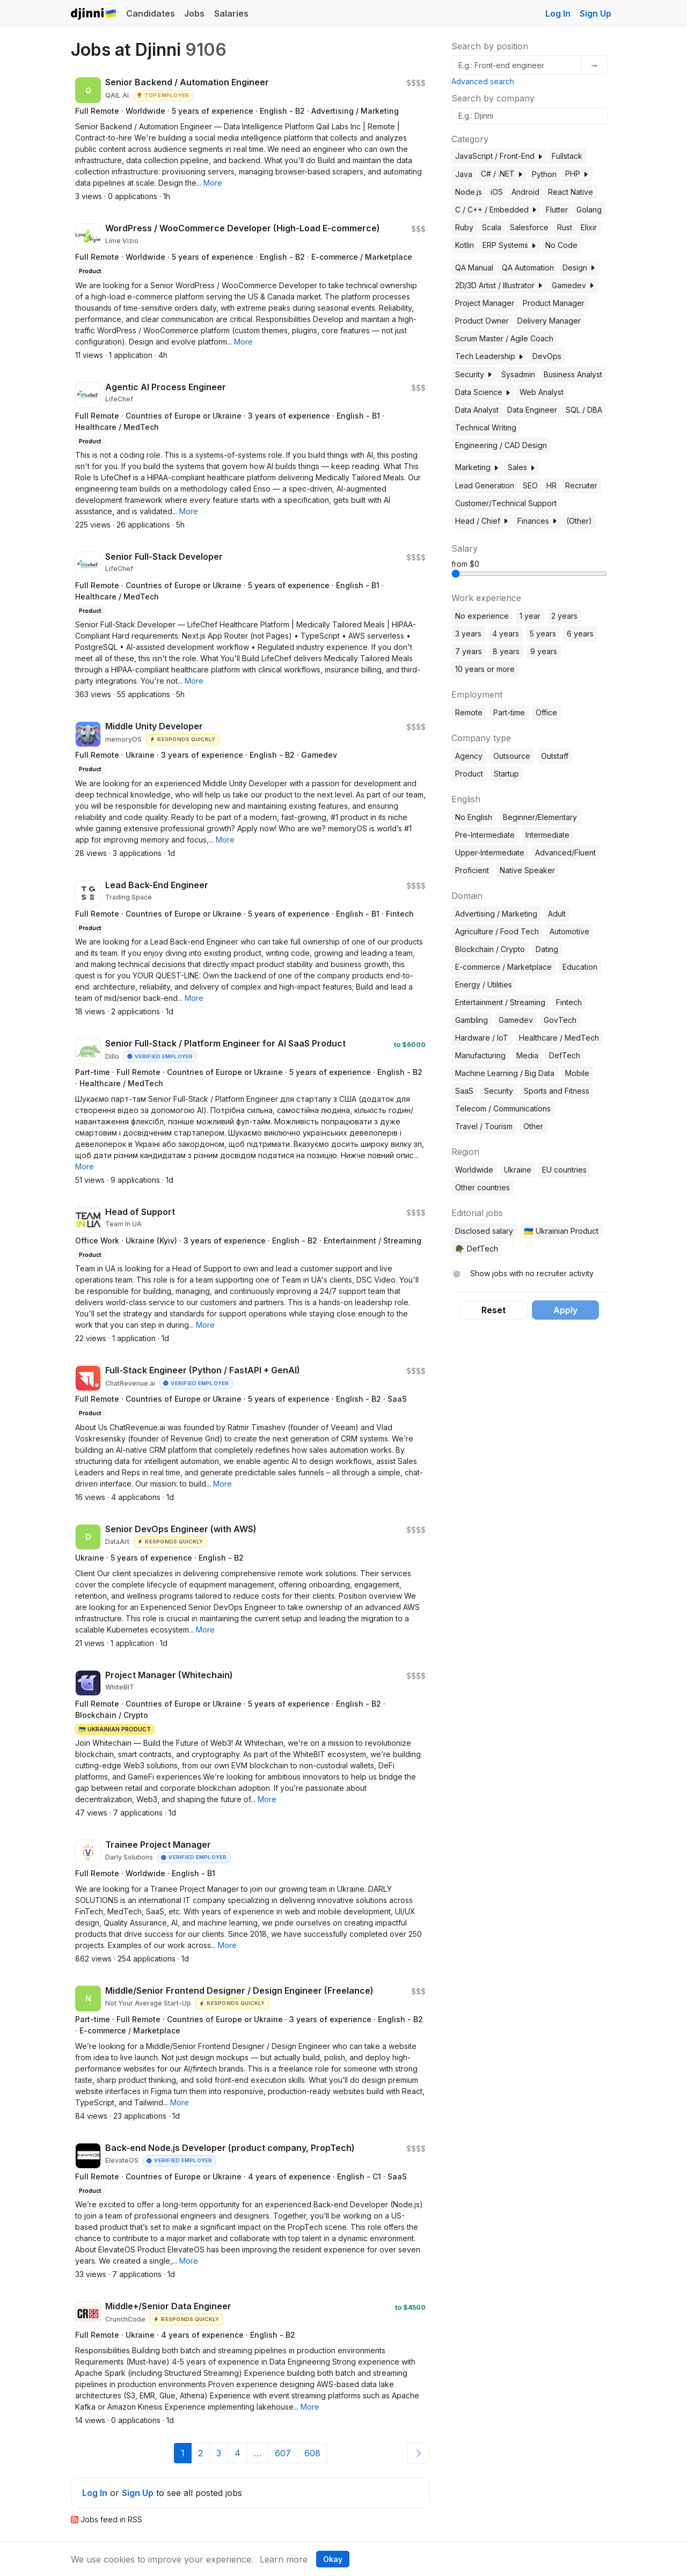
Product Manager (553, 303)
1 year (530, 615)
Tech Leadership (489, 356)
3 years (468, 633)
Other (533, 1126)
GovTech (560, 1019)
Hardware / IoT (481, 1037)
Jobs (194, 13)
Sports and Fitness (556, 1090)
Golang (589, 209)
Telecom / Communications (503, 1108)
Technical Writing (485, 427)
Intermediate (547, 834)
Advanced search (482, 81)
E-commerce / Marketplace (503, 966)
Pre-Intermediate (485, 834)
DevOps (546, 356)
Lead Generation (484, 485)
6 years (580, 633)
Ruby (464, 227)
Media (527, 1055)
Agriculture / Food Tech (497, 931)
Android (525, 191)
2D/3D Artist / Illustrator (499, 285)
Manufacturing (480, 1055)
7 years (468, 651)
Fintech (569, 1002)
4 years (505, 633)
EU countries (564, 1169)
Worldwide (474, 1169)
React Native (570, 191)
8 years (506, 651)
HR (551, 485)
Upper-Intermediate (489, 852)
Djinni (94, 14)
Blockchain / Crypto (490, 949)
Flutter (557, 209)
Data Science (483, 392)
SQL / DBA (584, 409)
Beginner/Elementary (540, 817)
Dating (547, 949)
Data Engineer (532, 409)
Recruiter (581, 485)
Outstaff (554, 755)
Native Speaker (527, 870)
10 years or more (485, 669)
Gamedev (573, 285)
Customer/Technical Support (506, 503)
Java (463, 174)
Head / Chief (482, 520)
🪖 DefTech (476, 1248)
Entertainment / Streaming (500, 1002)
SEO (530, 485)
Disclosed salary (484, 1230)
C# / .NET (502, 173)
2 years (564, 615)
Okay (332, 2559)
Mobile (577, 1073)
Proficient (472, 870)
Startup (506, 773)
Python (544, 174)
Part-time (509, 712)
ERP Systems (510, 245)
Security (474, 374)
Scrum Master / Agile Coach (504, 338)
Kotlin (464, 245)
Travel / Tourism (484, 1126)
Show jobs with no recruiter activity (532, 1273)
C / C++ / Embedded (496, 209)
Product (469, 773)
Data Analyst (477, 409)
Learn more (284, 2559)
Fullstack (567, 155)
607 (283, 2453)
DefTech (564, 1055)
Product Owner (482, 320)
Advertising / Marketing (496, 913)
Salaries (231, 13)
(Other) (579, 520)
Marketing (477, 467)
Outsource (511, 755)
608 (312, 2453)
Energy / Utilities (483, 984)
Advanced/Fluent (565, 852)
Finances (537, 520)
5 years (543, 633)
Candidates (150, 13)
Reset (493, 1310)
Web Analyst (542, 392)
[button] (212, 182)
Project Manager (484, 303)
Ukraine (517, 1169)
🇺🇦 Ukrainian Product (561, 1230)
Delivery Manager (549, 320)
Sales (522, 467)
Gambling (471, 1019)
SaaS (464, 1090)
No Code (561, 245)
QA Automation (528, 267)
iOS (497, 191)
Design (579, 267)
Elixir (589, 227)
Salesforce (529, 227)
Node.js (468, 191)
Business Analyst (573, 374)
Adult (557, 913)
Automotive (569, 931)
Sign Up (595, 13)
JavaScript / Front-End (499, 155)
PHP (577, 173)
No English (473, 817)
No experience (482, 615)
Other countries (482, 1187)
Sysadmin (518, 374)
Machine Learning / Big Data (504, 1073)
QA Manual (474, 267)
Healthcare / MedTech (559, 1037)
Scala (491, 227)
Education (579, 966)
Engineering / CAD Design (501, 445)
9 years (543, 651)
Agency (469, 755)
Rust (564, 227)
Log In (558, 13)
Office (546, 712)
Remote (469, 712)
